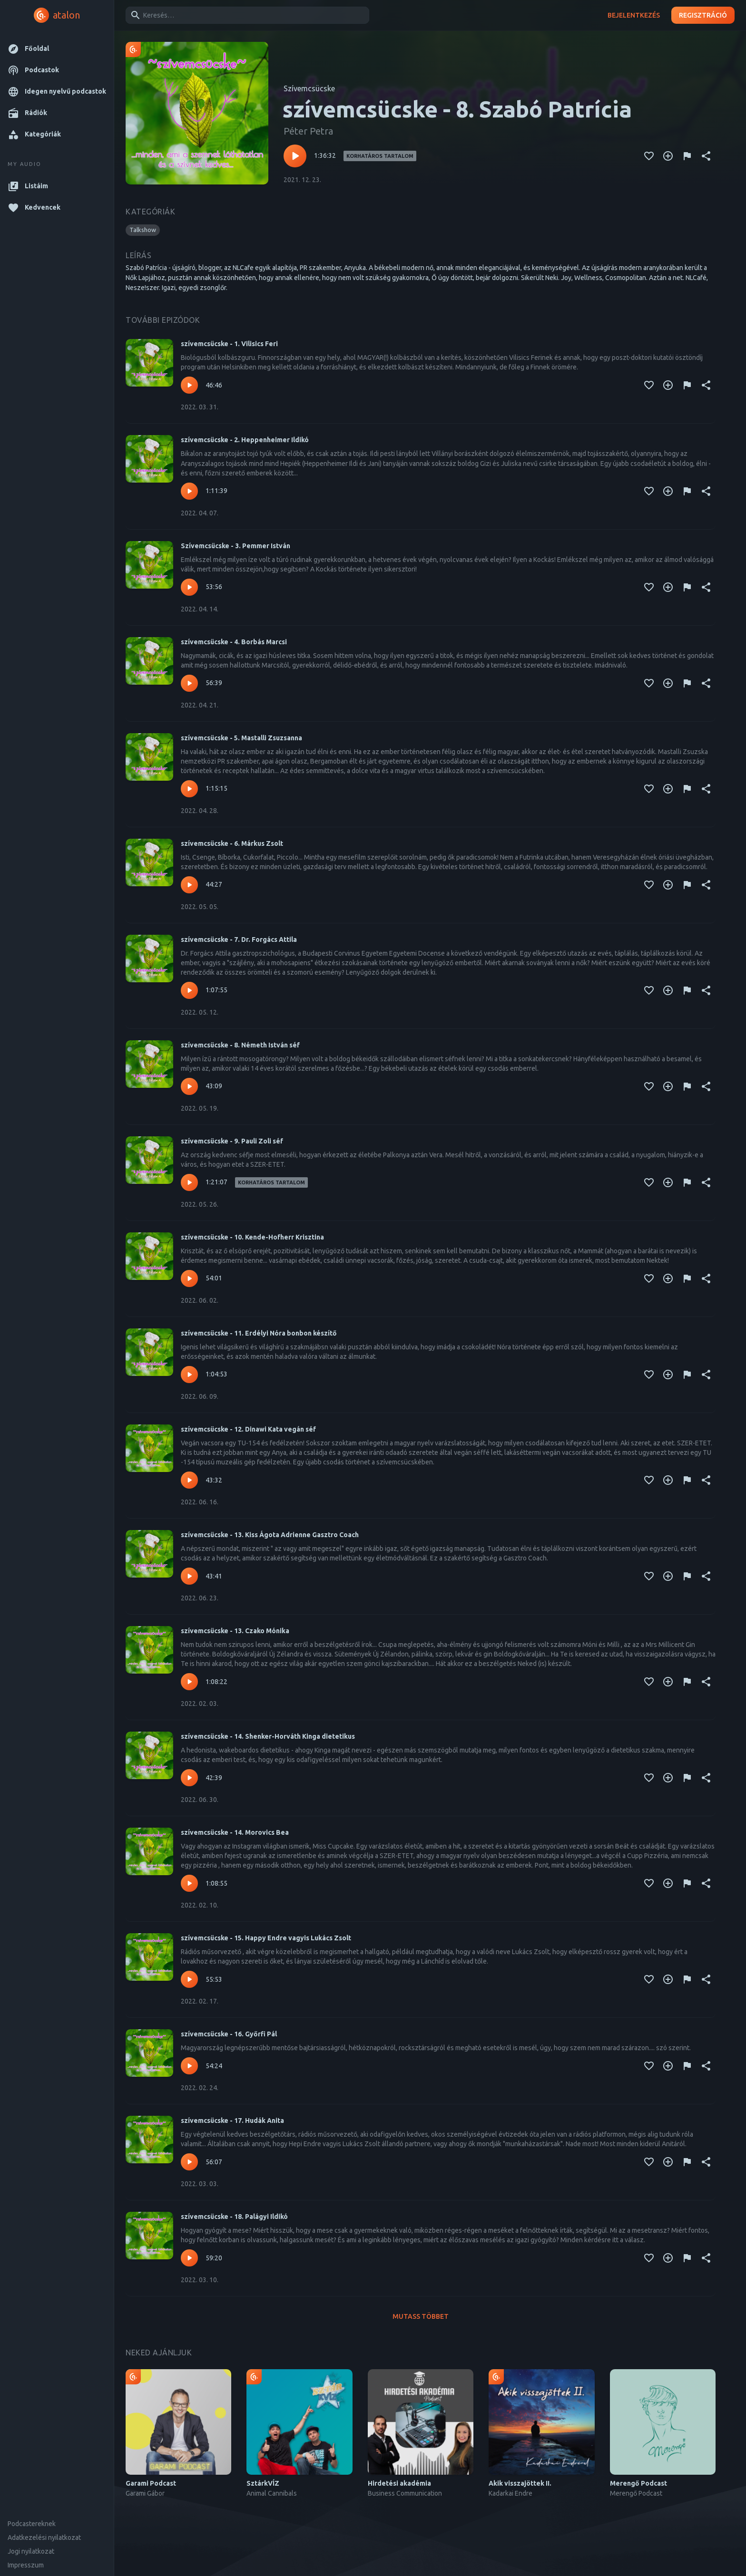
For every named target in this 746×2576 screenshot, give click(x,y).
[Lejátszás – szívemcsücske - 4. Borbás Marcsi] (189, 683)
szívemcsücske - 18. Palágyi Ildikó (234, 2216)
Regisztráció (703, 15)
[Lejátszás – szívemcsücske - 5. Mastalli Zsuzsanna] (189, 788)
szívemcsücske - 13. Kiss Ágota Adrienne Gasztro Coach (270, 1535)
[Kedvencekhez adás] (648, 155)
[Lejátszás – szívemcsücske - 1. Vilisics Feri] (189, 385)
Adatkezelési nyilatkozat (44, 2537)
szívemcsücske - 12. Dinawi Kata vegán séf (248, 1429)
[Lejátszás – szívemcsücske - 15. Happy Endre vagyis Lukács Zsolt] (189, 1979)
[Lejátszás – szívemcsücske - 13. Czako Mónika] (189, 1681)
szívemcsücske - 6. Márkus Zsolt (232, 843)
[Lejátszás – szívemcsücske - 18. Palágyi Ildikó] (189, 2257)
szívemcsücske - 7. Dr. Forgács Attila (239, 939)
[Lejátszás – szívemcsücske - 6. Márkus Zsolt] (189, 884)
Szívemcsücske (309, 88)
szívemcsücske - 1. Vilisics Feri (229, 344)
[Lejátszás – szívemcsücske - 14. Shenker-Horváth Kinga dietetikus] (189, 1777)
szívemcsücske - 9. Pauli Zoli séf (232, 1141)
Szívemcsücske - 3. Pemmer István (235, 546)
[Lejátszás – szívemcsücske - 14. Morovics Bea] (189, 1883)
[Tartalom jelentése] (687, 155)
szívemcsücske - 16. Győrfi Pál (229, 2034)
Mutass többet (420, 2316)
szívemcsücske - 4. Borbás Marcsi (234, 642)
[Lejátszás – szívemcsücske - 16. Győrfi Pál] (189, 2065)
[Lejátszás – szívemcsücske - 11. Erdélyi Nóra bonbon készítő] (189, 1374)
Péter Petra (308, 131)
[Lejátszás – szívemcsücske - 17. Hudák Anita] (189, 2161)
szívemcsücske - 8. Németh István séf (240, 1045)
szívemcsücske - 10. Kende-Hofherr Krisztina (252, 1237)
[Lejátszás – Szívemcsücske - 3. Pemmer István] (189, 587)
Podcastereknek (32, 2524)
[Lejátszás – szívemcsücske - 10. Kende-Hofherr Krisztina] (189, 1278)
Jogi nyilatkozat (31, 2551)
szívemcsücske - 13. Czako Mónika (235, 1631)
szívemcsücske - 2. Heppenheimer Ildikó (245, 440)
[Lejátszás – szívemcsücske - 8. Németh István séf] (189, 1086)
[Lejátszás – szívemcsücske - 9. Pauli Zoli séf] (189, 1182)
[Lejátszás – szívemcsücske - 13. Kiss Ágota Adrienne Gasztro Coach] (189, 1576)
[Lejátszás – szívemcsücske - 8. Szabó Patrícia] (295, 156)
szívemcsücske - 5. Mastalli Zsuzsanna (241, 738)
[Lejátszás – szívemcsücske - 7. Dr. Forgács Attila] (189, 990)
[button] (57, 48)
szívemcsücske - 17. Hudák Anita (232, 2120)
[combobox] (245, 15)
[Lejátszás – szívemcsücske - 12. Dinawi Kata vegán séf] (189, 1480)
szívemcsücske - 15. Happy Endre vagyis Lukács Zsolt (266, 1938)
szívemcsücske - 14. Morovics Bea (235, 1832)
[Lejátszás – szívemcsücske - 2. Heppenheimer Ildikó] (189, 491)
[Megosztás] (706, 155)
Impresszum (26, 2565)
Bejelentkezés (634, 15)
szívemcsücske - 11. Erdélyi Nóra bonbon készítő (259, 1333)
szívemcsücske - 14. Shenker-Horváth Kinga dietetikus (268, 1736)
